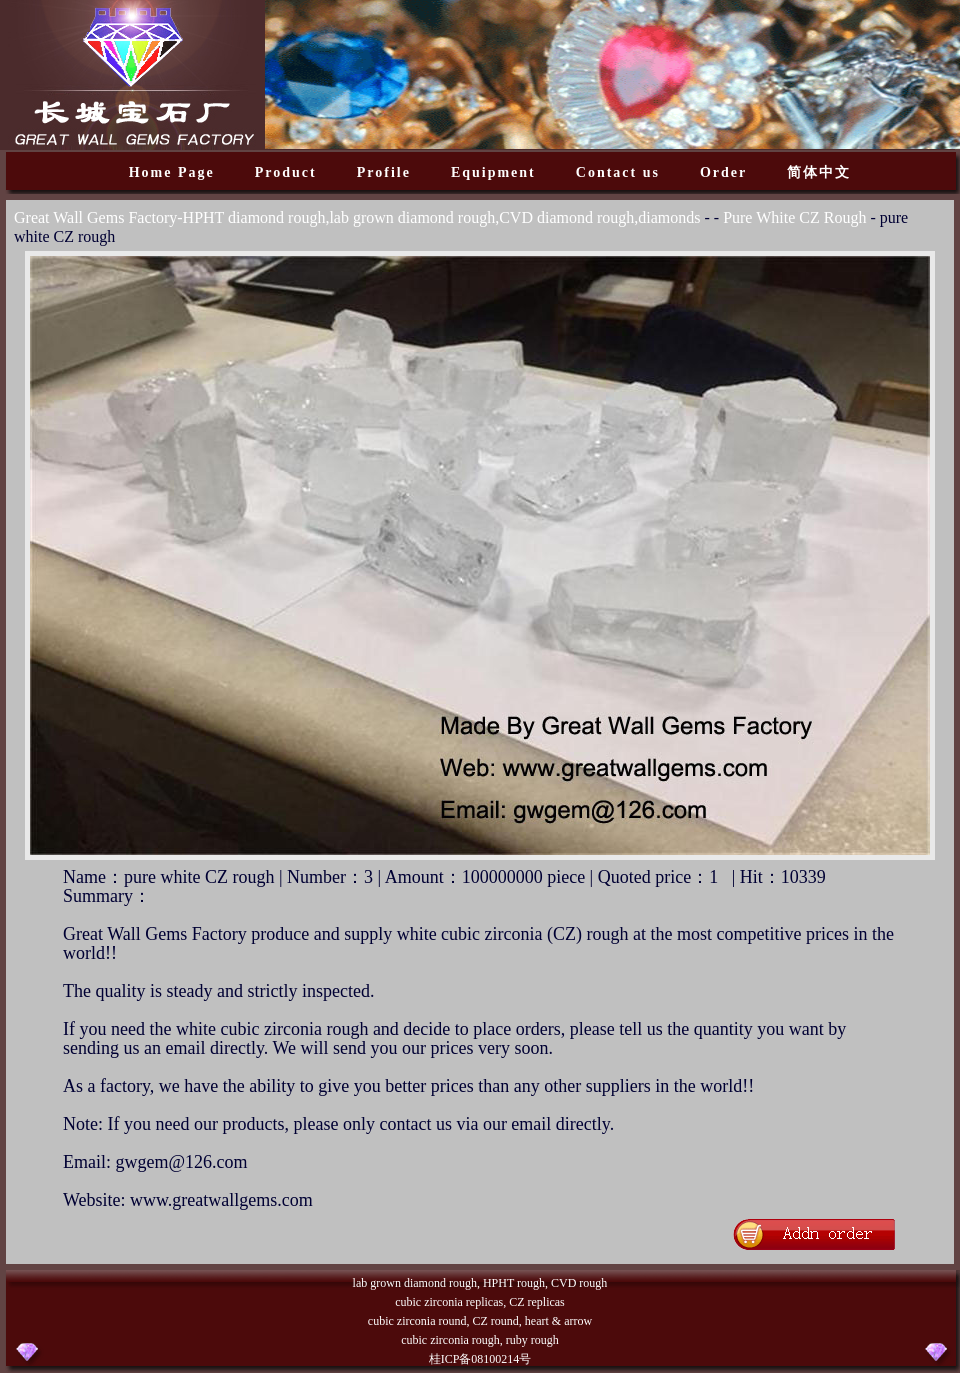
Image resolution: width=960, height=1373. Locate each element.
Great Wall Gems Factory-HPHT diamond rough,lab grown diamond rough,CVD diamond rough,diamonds (357, 217)
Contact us (618, 172)
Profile (384, 172)
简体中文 (819, 172)
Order (723, 172)
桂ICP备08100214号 (480, 1359)
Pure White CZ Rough (794, 217)
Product (286, 172)
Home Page (172, 172)
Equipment (493, 172)
